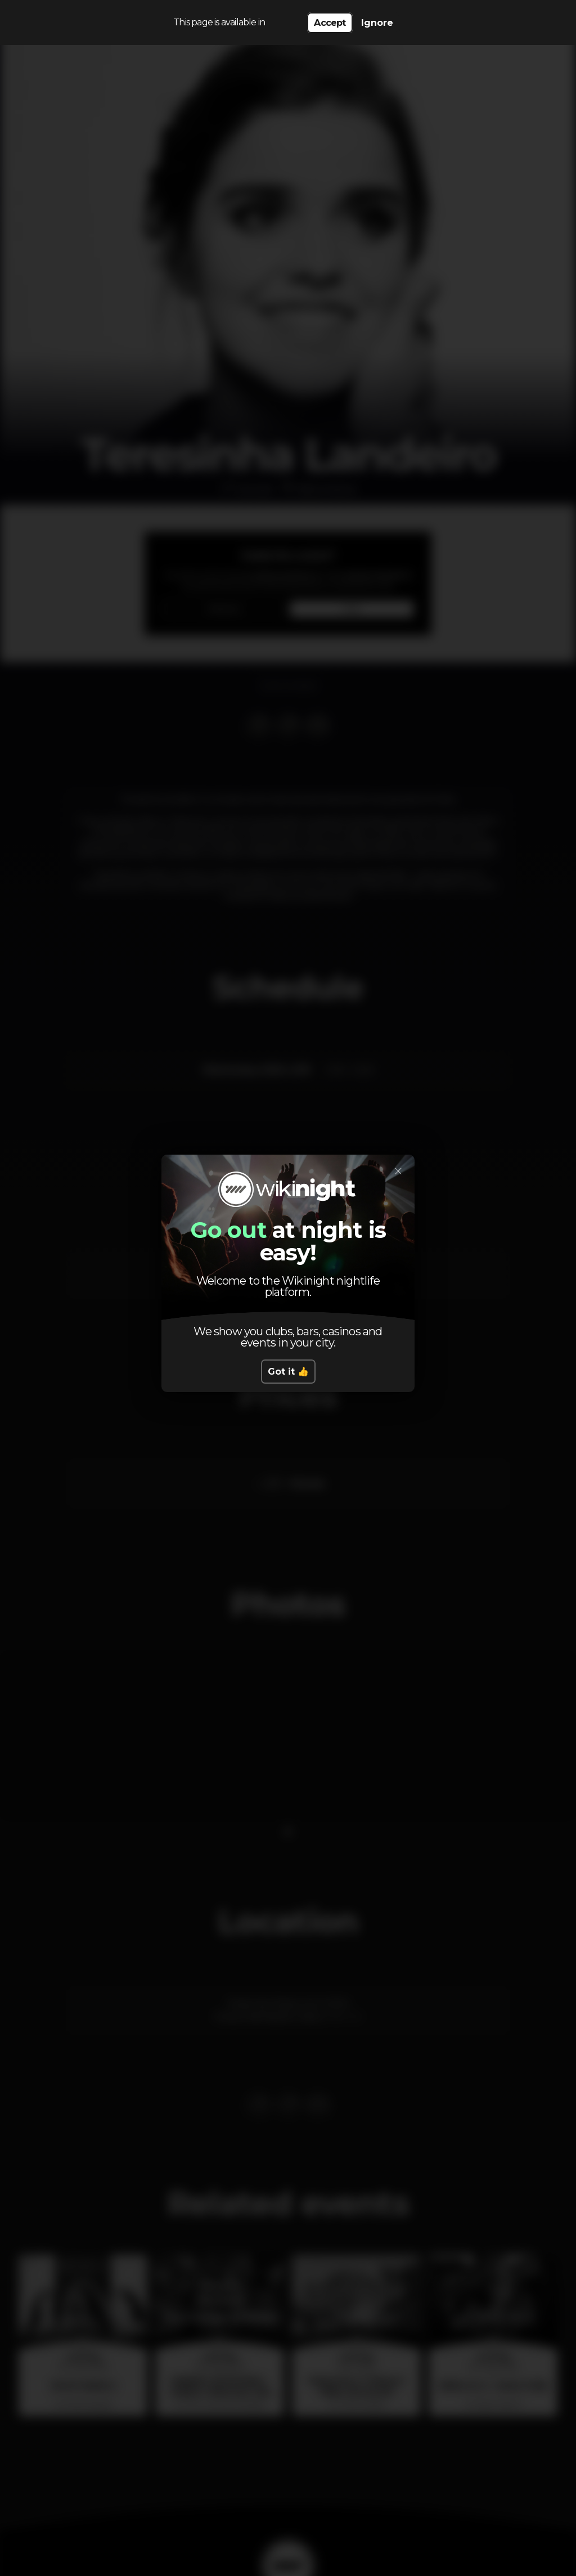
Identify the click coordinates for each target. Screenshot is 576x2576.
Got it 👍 (288, 1371)
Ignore (377, 22)
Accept (329, 22)
